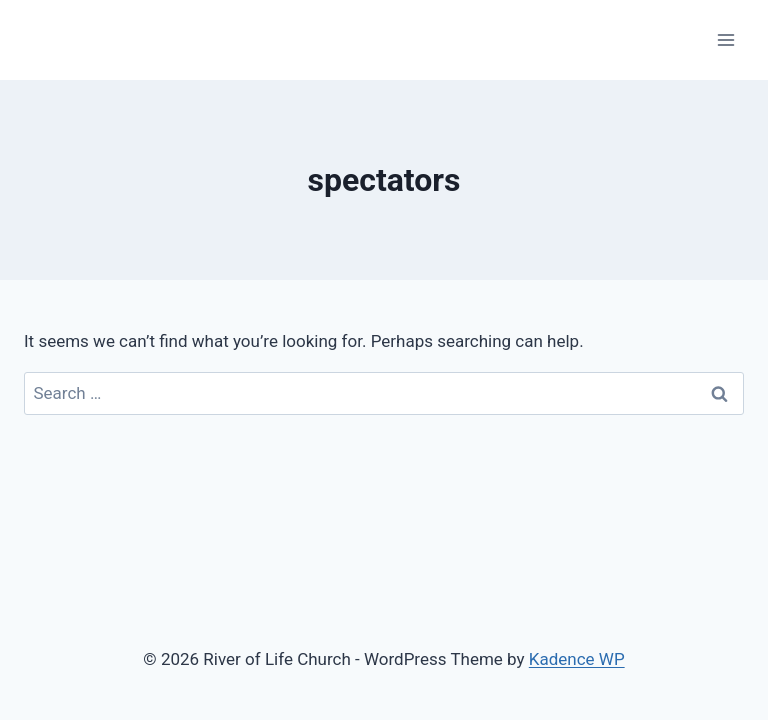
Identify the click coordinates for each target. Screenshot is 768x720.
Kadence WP (577, 659)
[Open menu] (725, 39)
